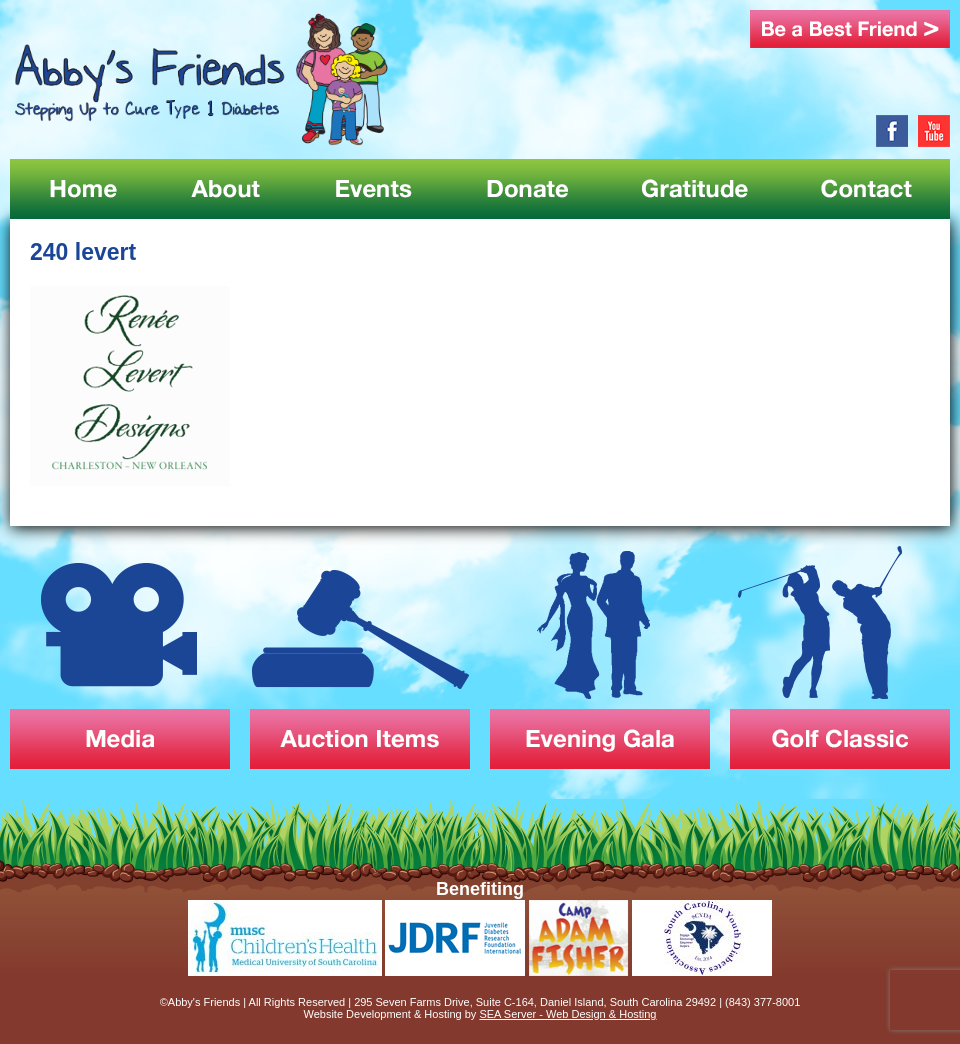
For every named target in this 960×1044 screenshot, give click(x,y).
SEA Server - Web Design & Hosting (567, 1014)
